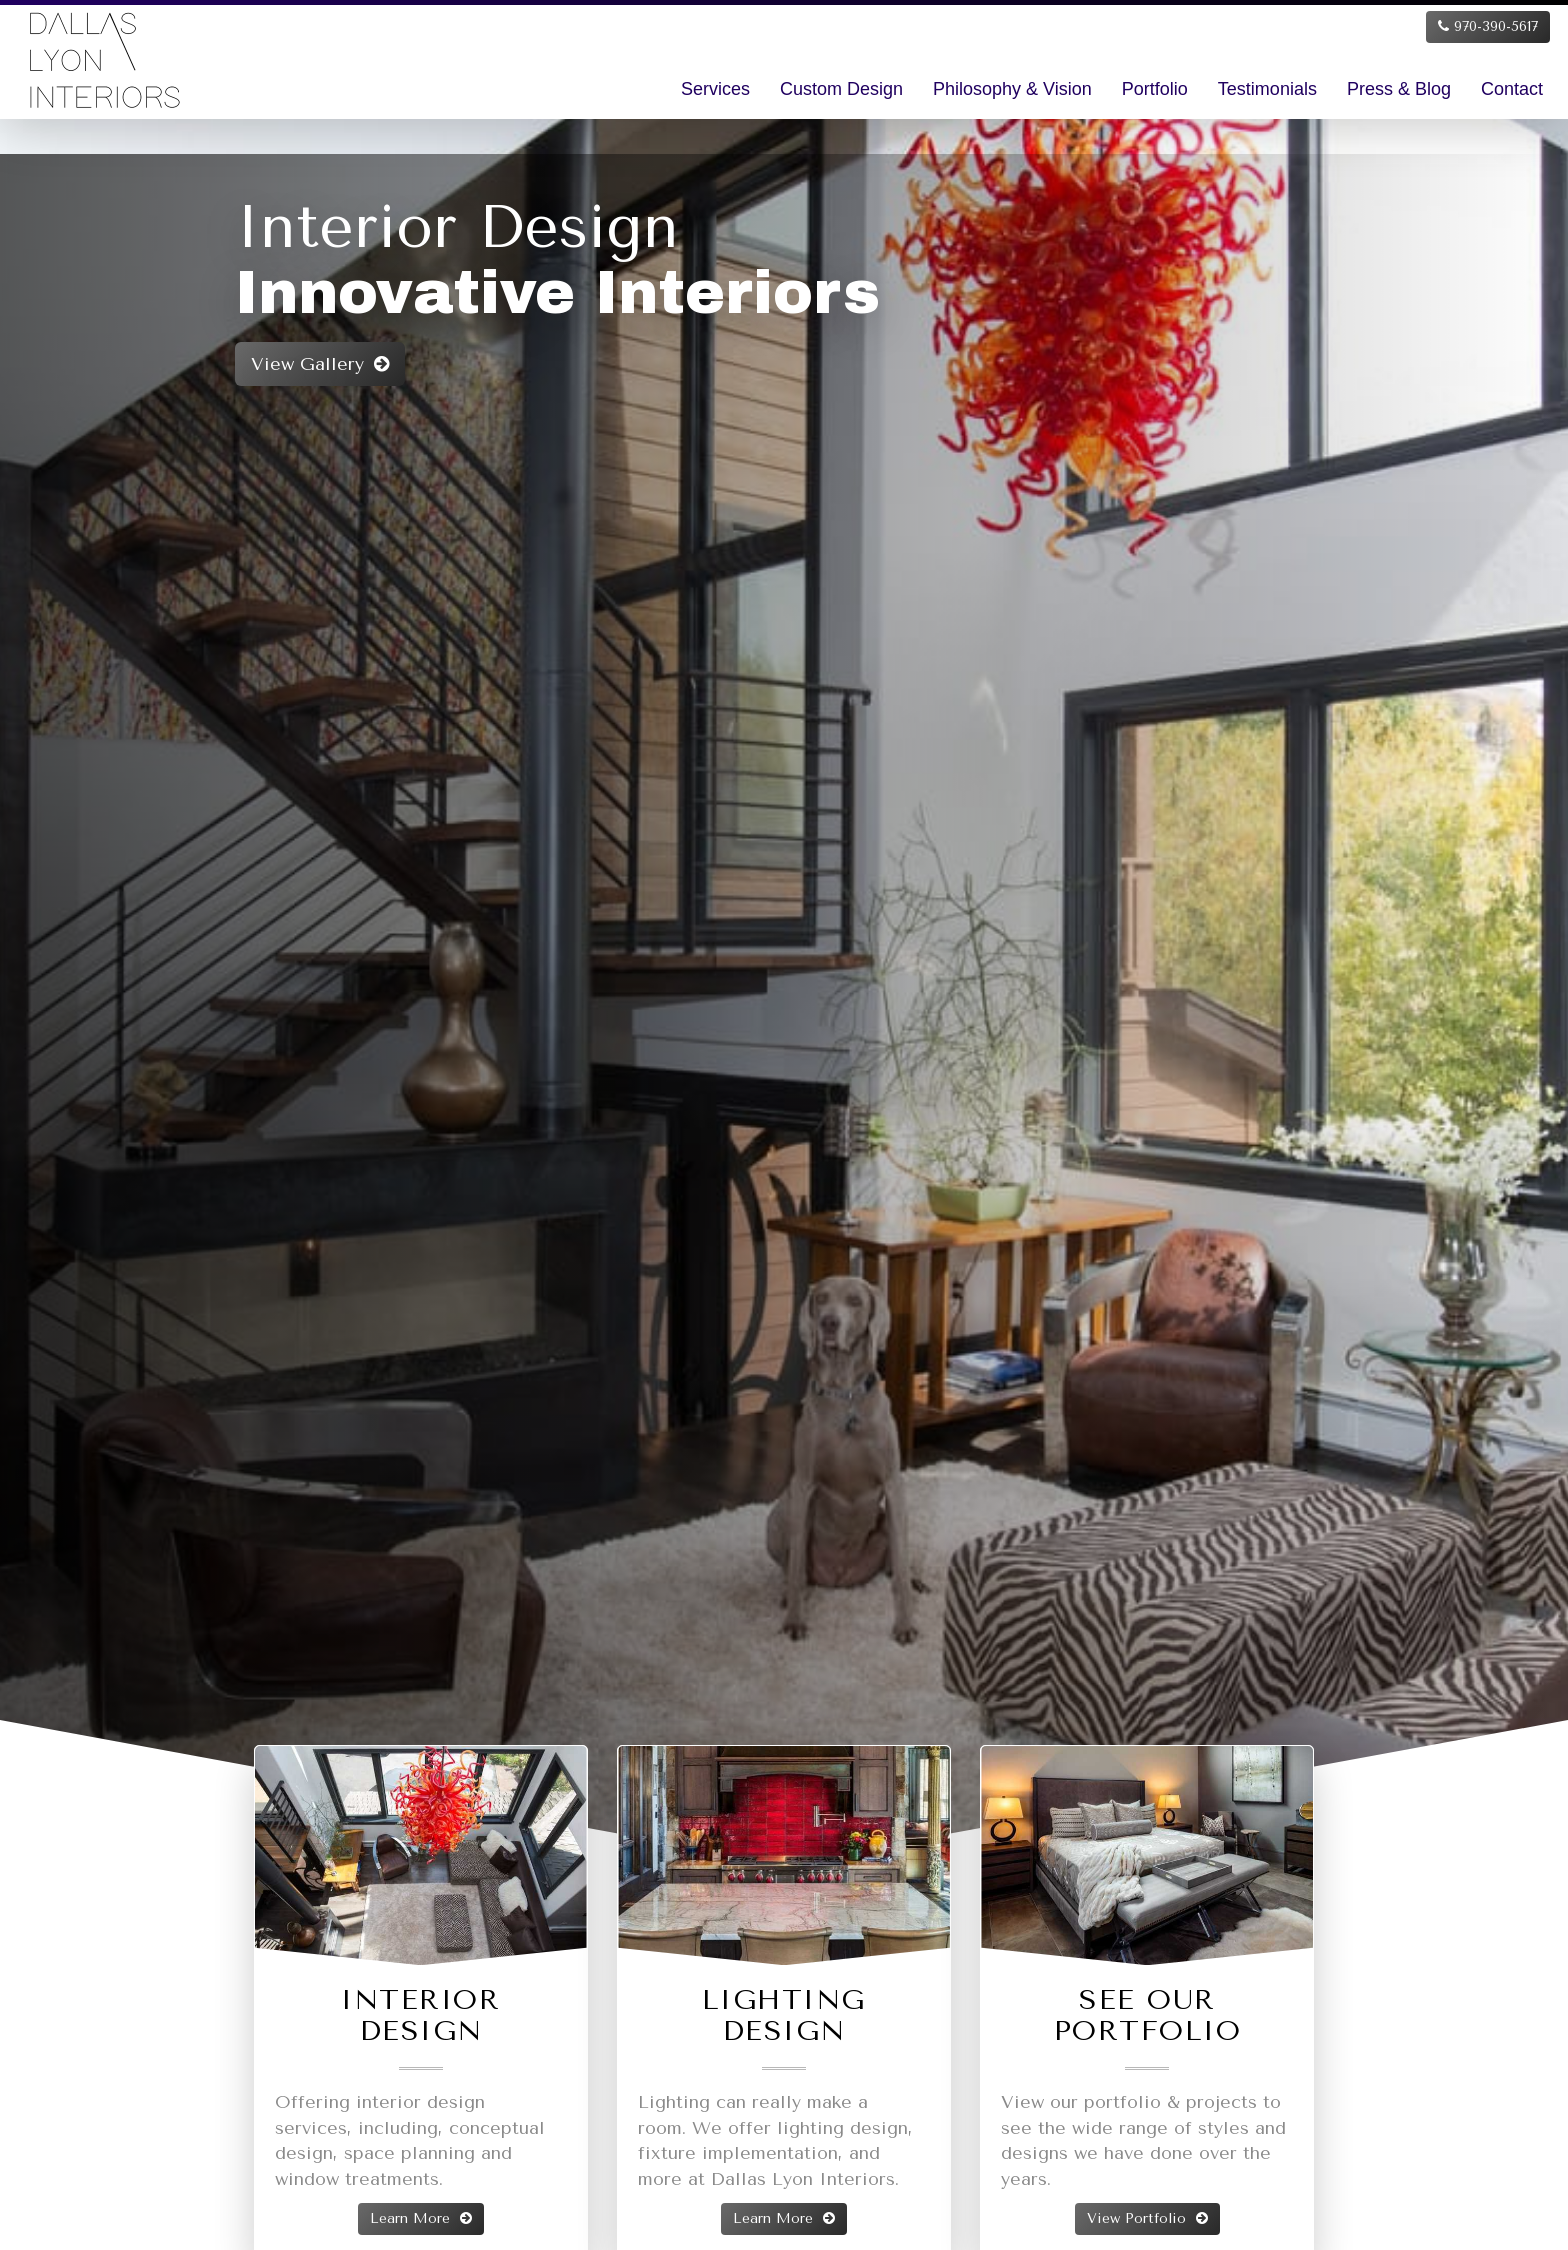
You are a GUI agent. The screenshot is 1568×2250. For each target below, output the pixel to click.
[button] (94, 964)
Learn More (421, 2218)
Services (715, 89)
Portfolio (1155, 89)
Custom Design (841, 89)
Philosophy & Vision (1012, 89)
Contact (1512, 89)
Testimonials (1267, 89)
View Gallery (206, 364)
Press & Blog (1399, 89)
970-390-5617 (1488, 26)
